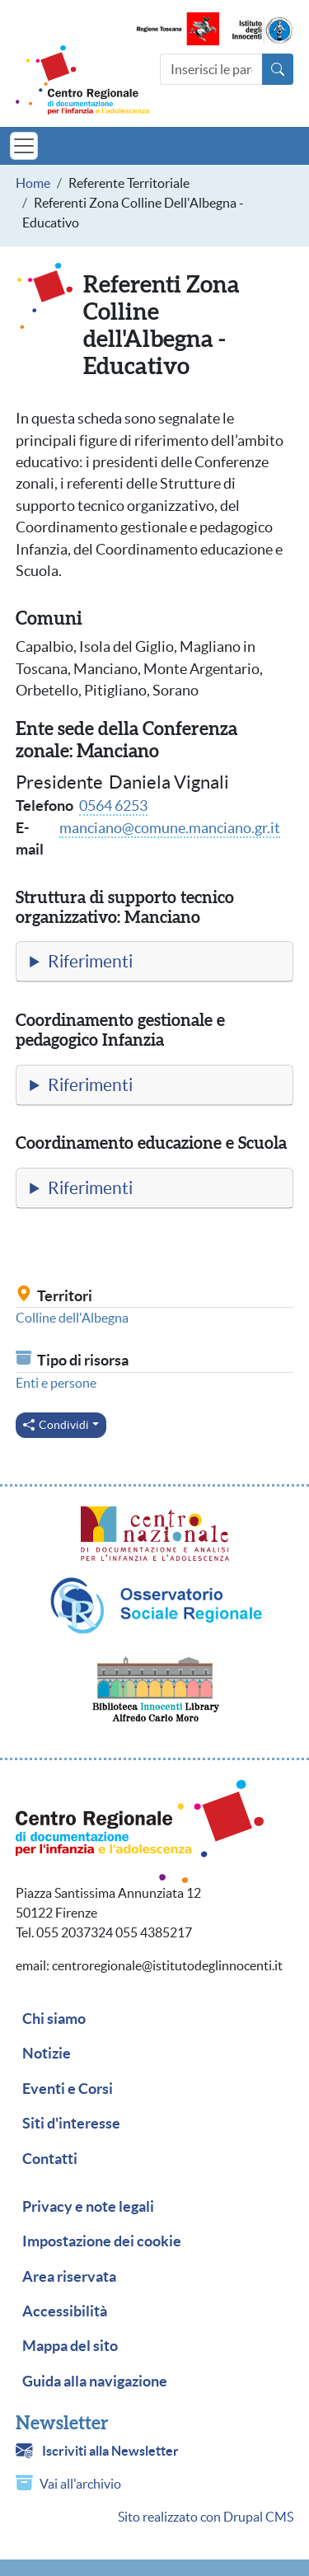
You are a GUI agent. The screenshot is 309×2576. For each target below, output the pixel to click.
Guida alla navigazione (94, 2381)
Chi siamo (54, 2019)
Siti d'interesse (71, 2123)
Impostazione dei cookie (101, 2241)
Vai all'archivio (80, 2483)
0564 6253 (113, 806)
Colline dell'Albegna (72, 1317)
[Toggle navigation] (24, 146)
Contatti (49, 2159)
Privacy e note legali (88, 2207)
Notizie (46, 2053)
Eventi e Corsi (67, 2089)
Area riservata (69, 2277)
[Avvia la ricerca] (277, 69)
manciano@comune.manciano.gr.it (169, 828)
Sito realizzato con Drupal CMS (205, 2516)
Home (33, 183)
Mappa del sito (70, 2346)
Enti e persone (56, 1382)
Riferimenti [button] (90, 961)
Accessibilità (64, 2311)
